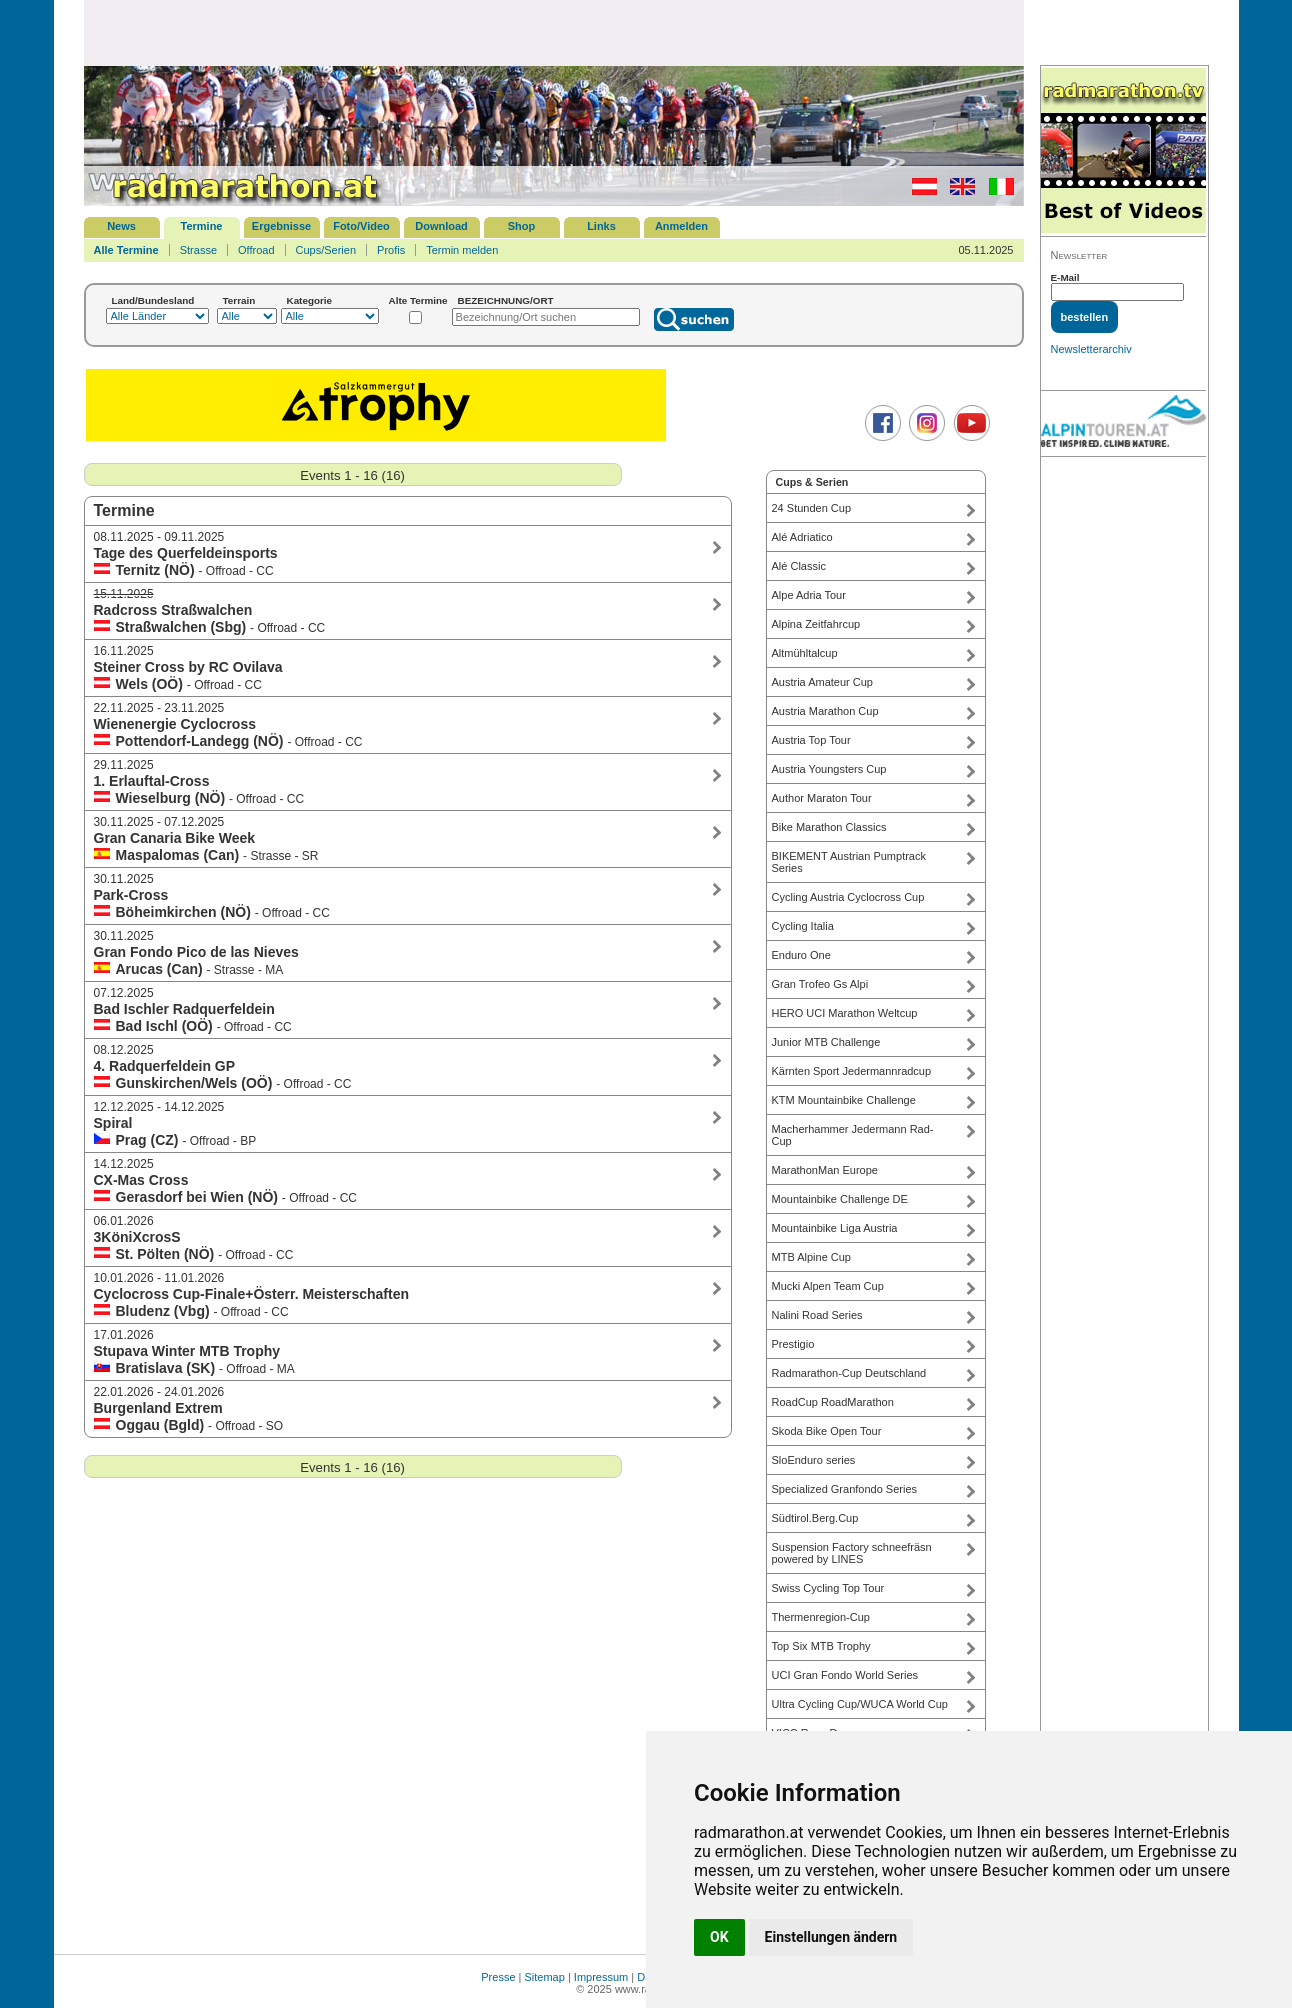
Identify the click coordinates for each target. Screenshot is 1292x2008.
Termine (202, 226)
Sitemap (545, 1977)
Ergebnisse (281, 226)
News (121, 226)
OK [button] (719, 1937)
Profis (391, 250)
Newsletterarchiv (1091, 349)
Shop (522, 226)
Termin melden (462, 250)
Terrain (239, 300)
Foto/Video (361, 226)
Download (441, 226)
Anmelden (681, 226)
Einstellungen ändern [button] (831, 1937)
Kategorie (310, 300)
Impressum (601, 1977)
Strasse (198, 250)
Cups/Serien (326, 250)
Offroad (256, 250)
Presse (498, 1977)
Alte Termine (418, 300)
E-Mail (1065, 277)
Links (601, 226)
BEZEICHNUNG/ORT (506, 300)
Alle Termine (126, 250)
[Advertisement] (554, 32)
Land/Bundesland (153, 300)
